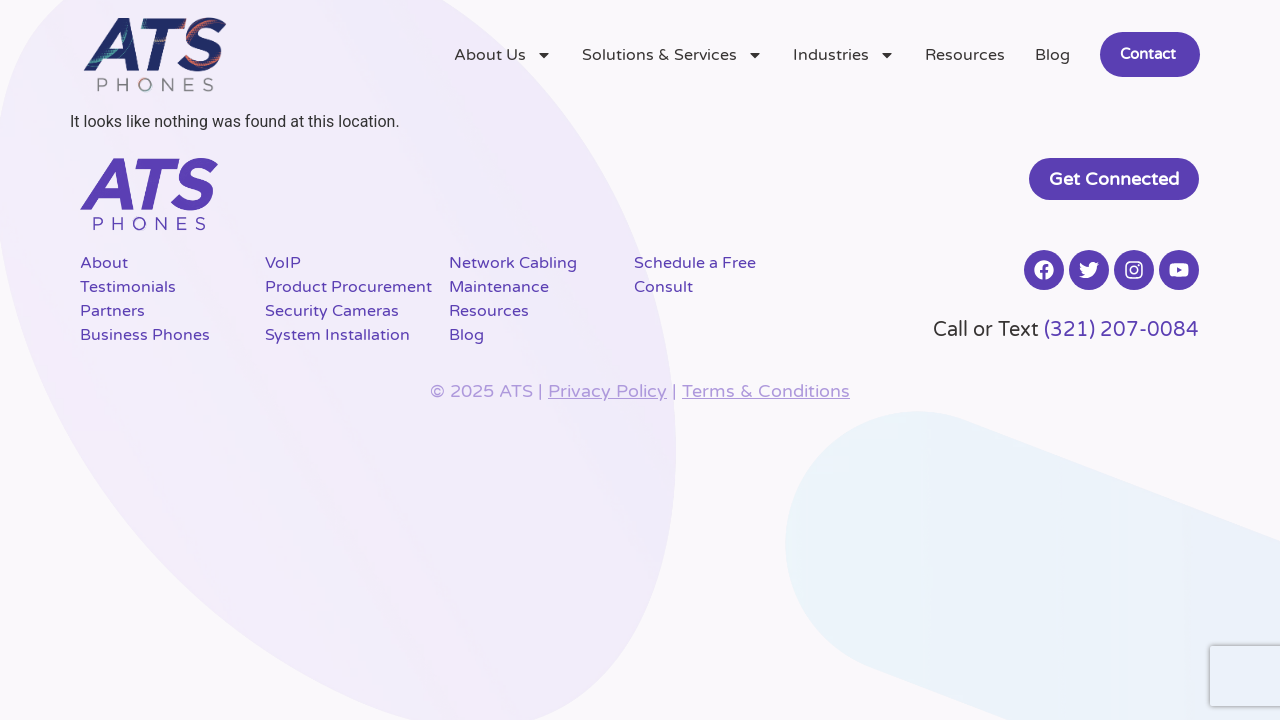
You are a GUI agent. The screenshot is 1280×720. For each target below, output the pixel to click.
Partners (112, 311)
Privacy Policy (607, 391)
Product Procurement (348, 287)
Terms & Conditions (766, 391)
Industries (844, 55)
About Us (503, 55)
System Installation (337, 335)
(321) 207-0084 (1121, 330)
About (104, 263)
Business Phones (145, 335)
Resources (965, 55)
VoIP (283, 263)
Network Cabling (513, 263)
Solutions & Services (672, 55)
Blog (1052, 55)
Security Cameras (332, 311)
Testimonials (128, 287)
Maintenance (499, 287)
